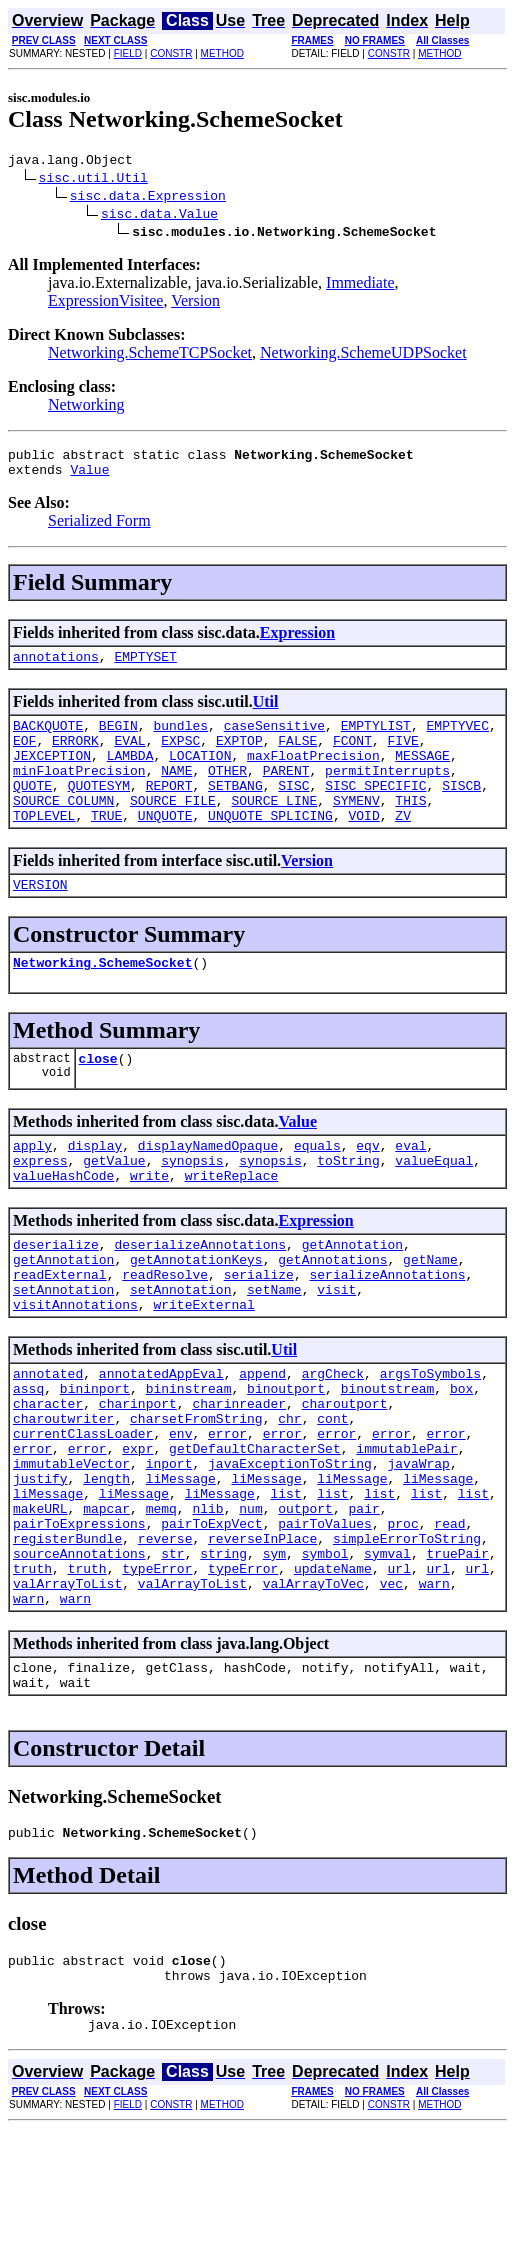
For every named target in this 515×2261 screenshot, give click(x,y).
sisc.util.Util (93, 180)
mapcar (106, 1604)
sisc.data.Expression (148, 198)
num (250, 1604)
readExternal (60, 1334)
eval (410, 1190)
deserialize (56, 1298)
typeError (157, 1676)
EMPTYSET (145, 668)
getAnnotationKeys (196, 1316)
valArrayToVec (313, 1694)
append (262, 1442)
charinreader (239, 1478)
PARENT (286, 794)
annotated (48, 1442)
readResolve (165, 1334)
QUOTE (32, 812)
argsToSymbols (430, 1442)
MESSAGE (422, 776)
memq (161, 1604)
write (149, 1226)
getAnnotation (352, 1298)
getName (430, 1316)
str (172, 1658)
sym (274, 1658)
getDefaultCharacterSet (255, 1532)
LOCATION (200, 776)
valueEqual (434, 1208)
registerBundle (67, 1640)
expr (137, 1532)
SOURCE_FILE (173, 830)
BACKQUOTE (48, 740)
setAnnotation (63, 1352)
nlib (207, 1604)
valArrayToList (67, 1694)
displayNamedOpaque (208, 1190)
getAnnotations (332, 1316)
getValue (114, 1208)
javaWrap (418, 1550)
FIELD (128, 53)
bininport (95, 1460)
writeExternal (203, 1370)
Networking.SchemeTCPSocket (150, 355)
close (98, 1100)
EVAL (129, 758)
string (223, 1658)
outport (305, 1604)
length (106, 1568)
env (180, 1514)
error (227, 1514)
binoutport (286, 1460)
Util (266, 713)
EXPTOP (239, 758)
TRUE (106, 848)
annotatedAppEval (161, 1442)
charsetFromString (196, 1496)
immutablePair (406, 1532)
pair (364, 1604)
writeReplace (232, 1226)
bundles (180, 740)
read (449, 1622)
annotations (56, 668)
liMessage (181, 1568)
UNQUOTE (165, 848)
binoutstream (388, 1460)
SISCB (461, 812)
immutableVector (71, 1550)
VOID (363, 848)
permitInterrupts (387, 794)
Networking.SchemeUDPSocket (363, 355)
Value (89, 478)
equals (317, 1190)
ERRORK (75, 758)
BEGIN (118, 740)
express (40, 1208)
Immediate (360, 285)
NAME (176, 794)
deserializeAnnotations (200, 1298)
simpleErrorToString (407, 1640)
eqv (367, 1190)
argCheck (333, 1442)
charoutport (345, 1478)
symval (387, 1658)
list (285, 1586)
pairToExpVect (211, 1622)
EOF (24, 758)
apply (32, 1190)
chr (289, 1496)
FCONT (352, 758)
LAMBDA (130, 776)
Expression (297, 641)
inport (169, 1550)
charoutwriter (63, 1496)
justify (40, 1568)
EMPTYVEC (457, 740)
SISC (293, 812)
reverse (165, 1640)
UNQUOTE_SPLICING (270, 848)
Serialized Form (99, 529)
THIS (410, 830)
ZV (403, 848)
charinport (138, 1478)
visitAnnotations (75, 1370)
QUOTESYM (99, 812)
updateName (333, 1676)
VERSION (40, 920)
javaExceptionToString (290, 1550)
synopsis (192, 1208)
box (461, 1460)
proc (402, 1622)
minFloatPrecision (79, 794)
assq (28, 1460)
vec (391, 1694)
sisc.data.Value (159, 216)
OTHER (227, 794)
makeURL (40, 1604)
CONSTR (171, 53)
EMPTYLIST (376, 740)
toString (348, 1208)
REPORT (169, 812)
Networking (86, 407)
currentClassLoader (83, 1514)
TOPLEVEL (44, 848)
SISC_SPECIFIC (375, 812)
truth (32, 1676)
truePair (458, 1658)
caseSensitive (274, 740)
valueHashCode (63, 1226)
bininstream (189, 1460)
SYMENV (356, 830)
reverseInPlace (262, 1640)
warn (434, 1694)
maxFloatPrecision (313, 776)
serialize (259, 1334)
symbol (325, 1658)
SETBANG (235, 812)
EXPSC (180, 758)
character (48, 1478)
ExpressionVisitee (105, 303)
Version (195, 303)
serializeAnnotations (387, 1334)
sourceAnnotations (79, 1658)
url (399, 1676)
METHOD (222, 53)
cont (332, 1496)
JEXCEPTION (52, 776)
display (95, 1190)
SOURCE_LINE (274, 830)
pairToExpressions (79, 1622)
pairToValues (325, 1622)
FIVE (403, 758)
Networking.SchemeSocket (102, 1001)
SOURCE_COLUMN (63, 830)
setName (274, 1352)
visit (336, 1352)
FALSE (297, 758)
